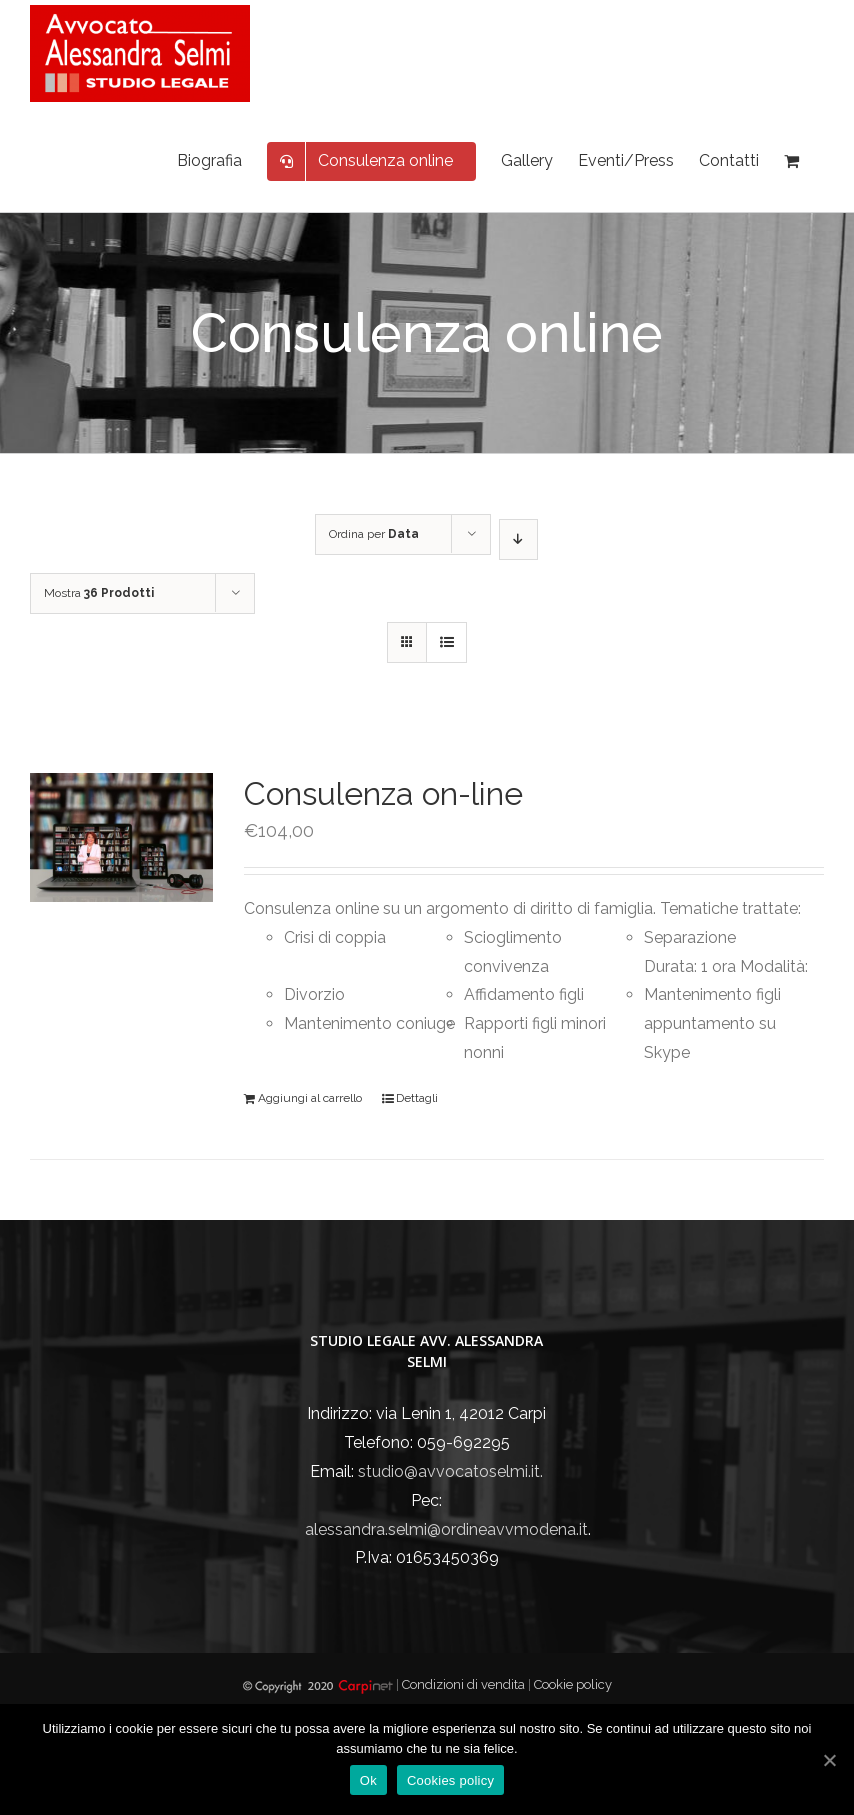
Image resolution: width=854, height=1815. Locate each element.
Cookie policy (573, 1684)
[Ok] (829, 1760)
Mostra (99, 593)
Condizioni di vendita (465, 1684)
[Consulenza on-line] (121, 837)
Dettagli (417, 1098)
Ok (368, 1780)
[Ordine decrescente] (518, 539)
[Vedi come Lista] (446, 642)
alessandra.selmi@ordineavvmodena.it (446, 1529)
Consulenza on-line (383, 793)
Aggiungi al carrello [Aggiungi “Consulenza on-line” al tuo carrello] (310, 1098)
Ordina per (374, 534)
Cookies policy (450, 1780)
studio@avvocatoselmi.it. (450, 1471)
